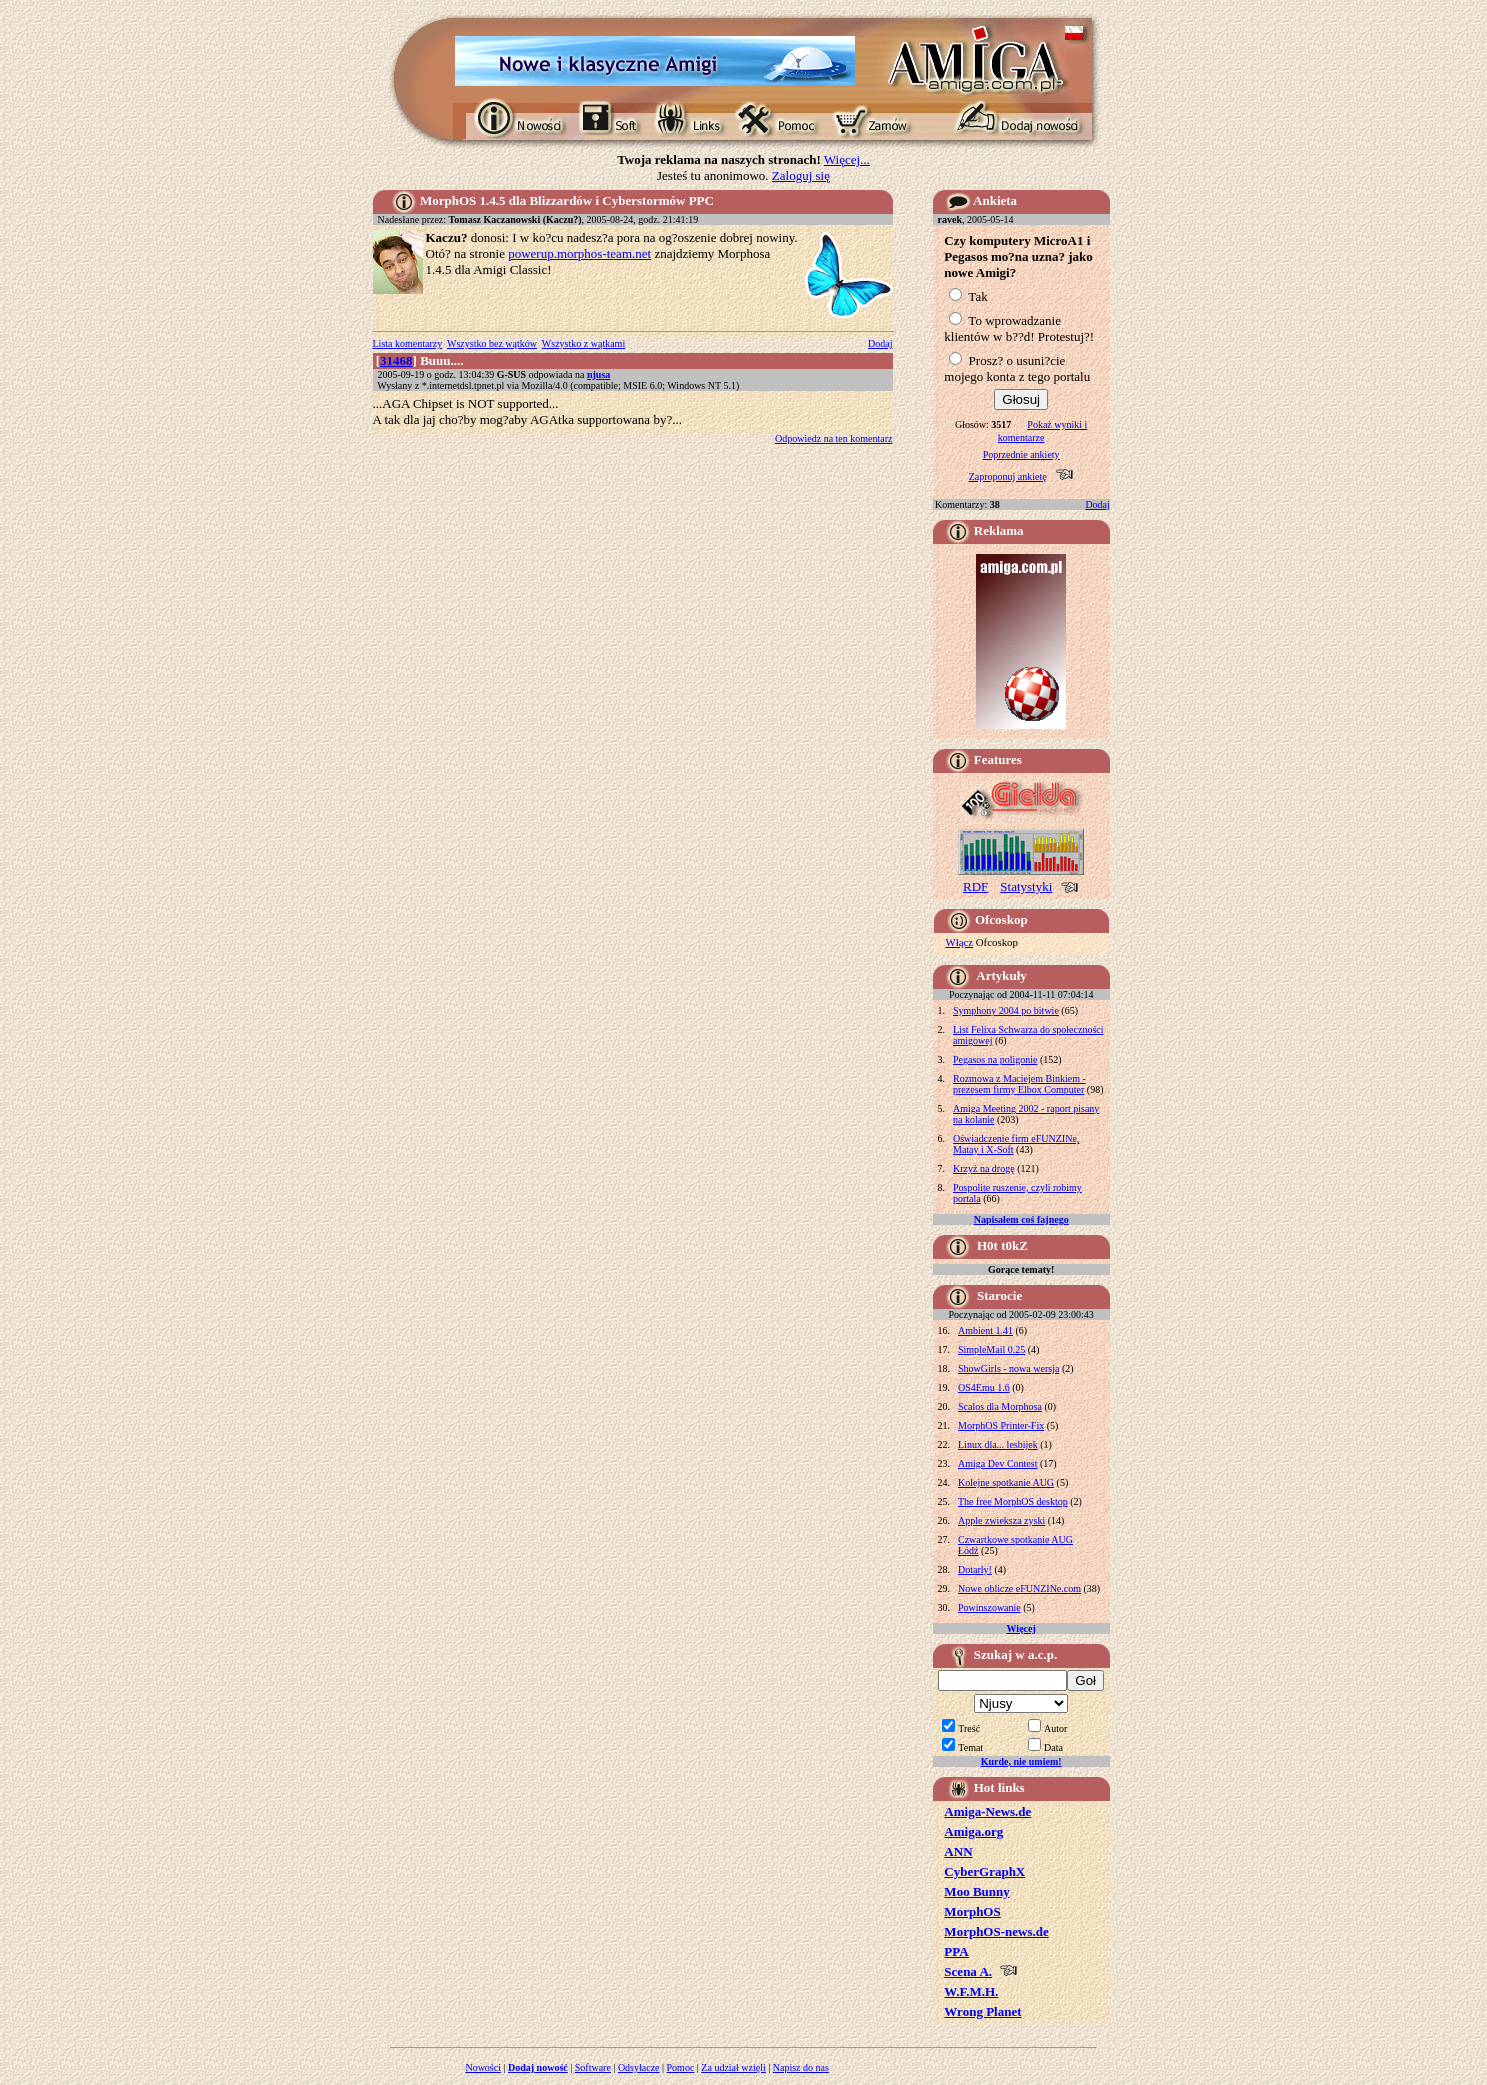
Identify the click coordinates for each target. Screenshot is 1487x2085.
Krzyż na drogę (984, 1168)
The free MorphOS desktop (1013, 1501)
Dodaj (880, 343)
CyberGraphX (984, 1871)
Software (593, 2067)
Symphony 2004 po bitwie (1006, 1010)
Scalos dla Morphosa (1000, 1406)
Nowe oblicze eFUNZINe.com (1019, 1588)
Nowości (483, 2067)
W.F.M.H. (971, 1991)
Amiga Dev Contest (997, 1463)
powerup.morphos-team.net (579, 253)
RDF (975, 886)
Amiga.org (973, 1831)
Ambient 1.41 (985, 1330)
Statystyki (1026, 886)
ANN (958, 1851)
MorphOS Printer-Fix (1001, 1425)
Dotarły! (975, 1569)
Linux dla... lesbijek (998, 1444)
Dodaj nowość (538, 2067)
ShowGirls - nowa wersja (1008, 1368)
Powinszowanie (989, 1607)
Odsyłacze (639, 2067)
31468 (396, 360)
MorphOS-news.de (996, 1931)
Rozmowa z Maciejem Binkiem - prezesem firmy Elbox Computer (1019, 1084)
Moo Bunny (976, 1891)
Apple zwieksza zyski (1001, 1520)
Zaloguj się (801, 175)
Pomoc (681, 2067)
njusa (598, 374)
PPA (956, 1951)
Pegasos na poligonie (995, 1059)
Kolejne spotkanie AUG (1006, 1482)
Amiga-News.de (987, 1811)
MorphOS (972, 1911)
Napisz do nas (801, 2067)
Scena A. (968, 1971)
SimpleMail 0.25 (991, 1349)
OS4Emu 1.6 (984, 1387)
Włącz (959, 942)
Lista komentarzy (408, 343)
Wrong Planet (982, 2011)
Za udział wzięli (733, 2067)
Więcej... (847, 159)
